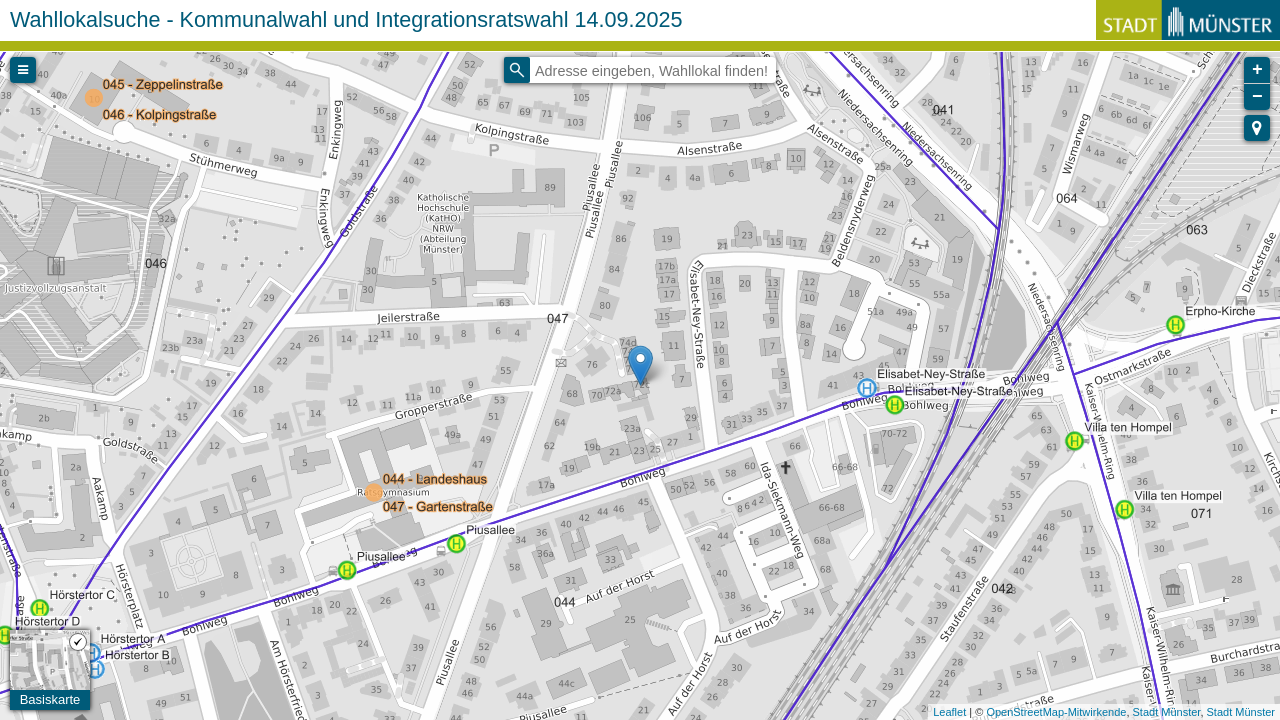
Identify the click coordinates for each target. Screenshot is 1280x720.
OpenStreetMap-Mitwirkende (1056, 712)
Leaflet (949, 712)
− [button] (1257, 97)
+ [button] (1257, 70)
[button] (1257, 128)
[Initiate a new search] (517, 70)
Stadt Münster (1167, 712)
